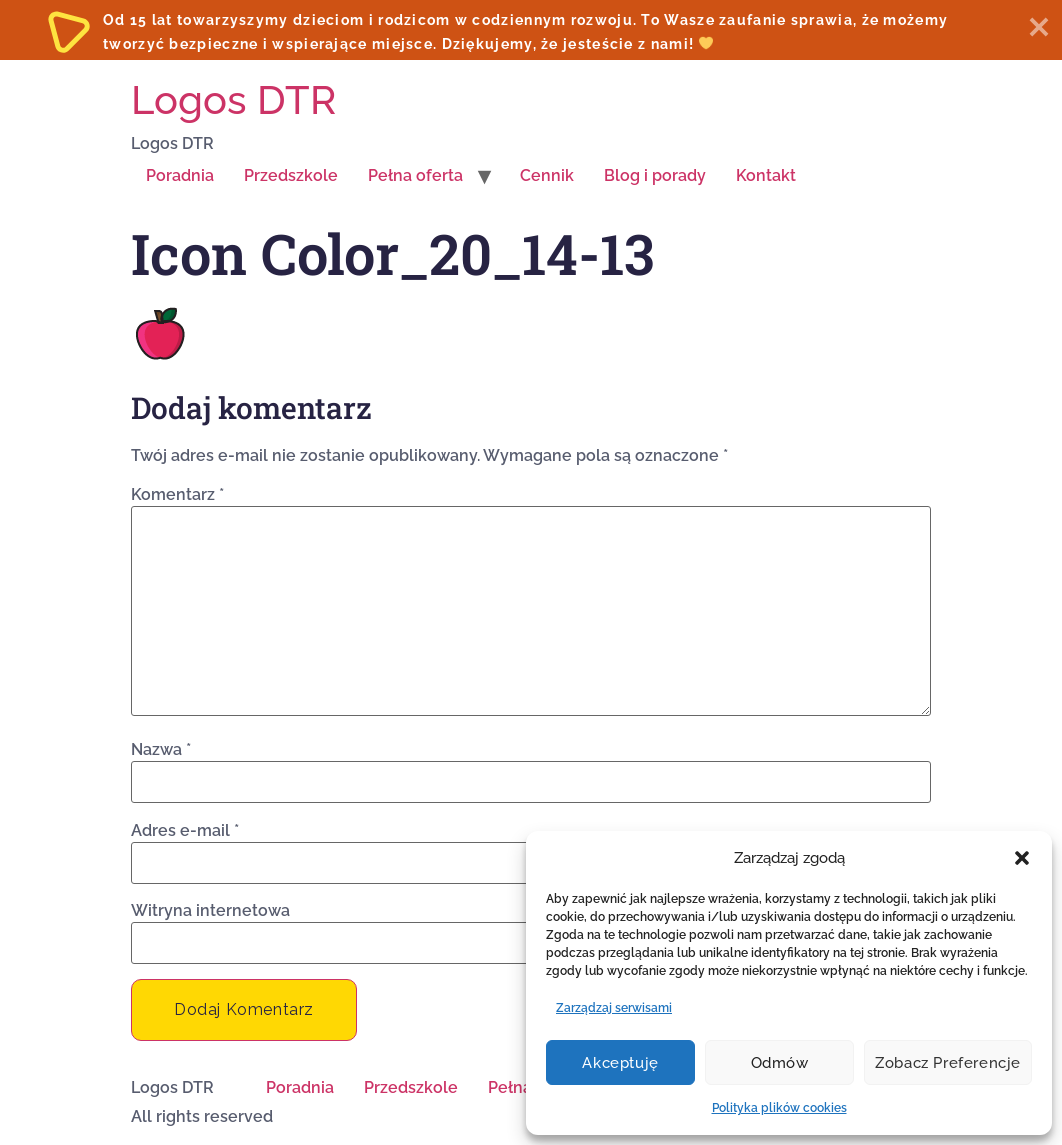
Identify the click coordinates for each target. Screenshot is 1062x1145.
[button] (1022, 858)
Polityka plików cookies (779, 1108)
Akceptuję (620, 1063)
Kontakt (766, 175)
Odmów (780, 1063)
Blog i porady (655, 175)
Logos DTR (233, 99)
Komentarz (177, 495)
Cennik (547, 175)
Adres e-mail (185, 831)
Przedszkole (291, 175)
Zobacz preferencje (948, 1063)
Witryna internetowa (210, 911)
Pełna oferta (415, 175)
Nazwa (161, 750)
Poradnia (180, 175)
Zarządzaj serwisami (614, 1008)
